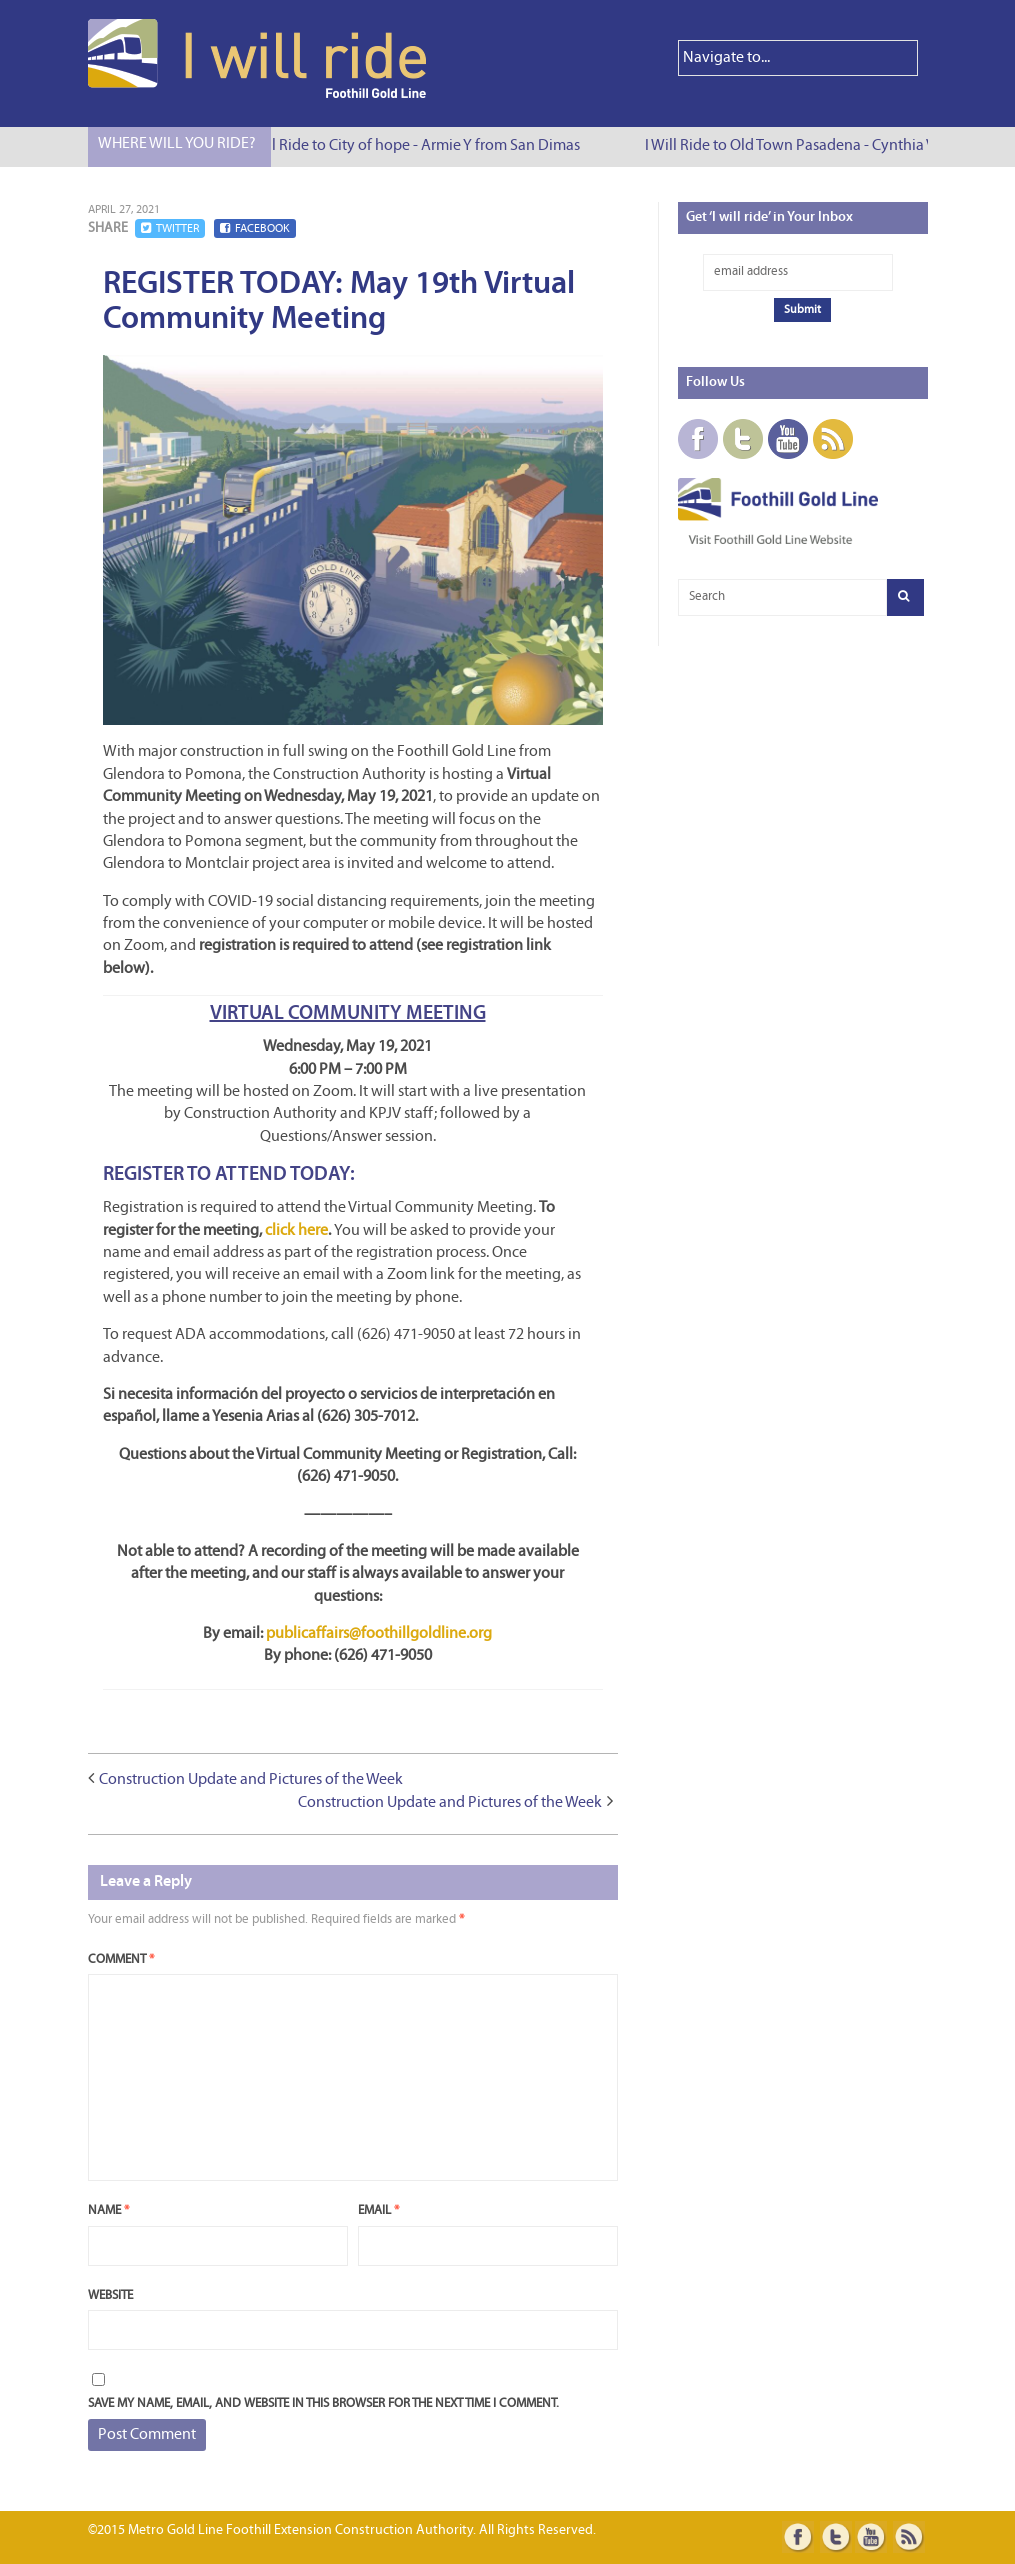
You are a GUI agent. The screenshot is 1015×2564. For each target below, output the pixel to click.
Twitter (170, 228)
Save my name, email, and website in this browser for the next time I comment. (323, 2403)
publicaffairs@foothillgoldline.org (379, 1634)
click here (296, 1231)
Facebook (255, 228)
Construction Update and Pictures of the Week (251, 1780)
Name (108, 2210)
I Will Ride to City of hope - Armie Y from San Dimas (420, 146)
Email (378, 2210)
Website (110, 2295)
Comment (121, 1959)
